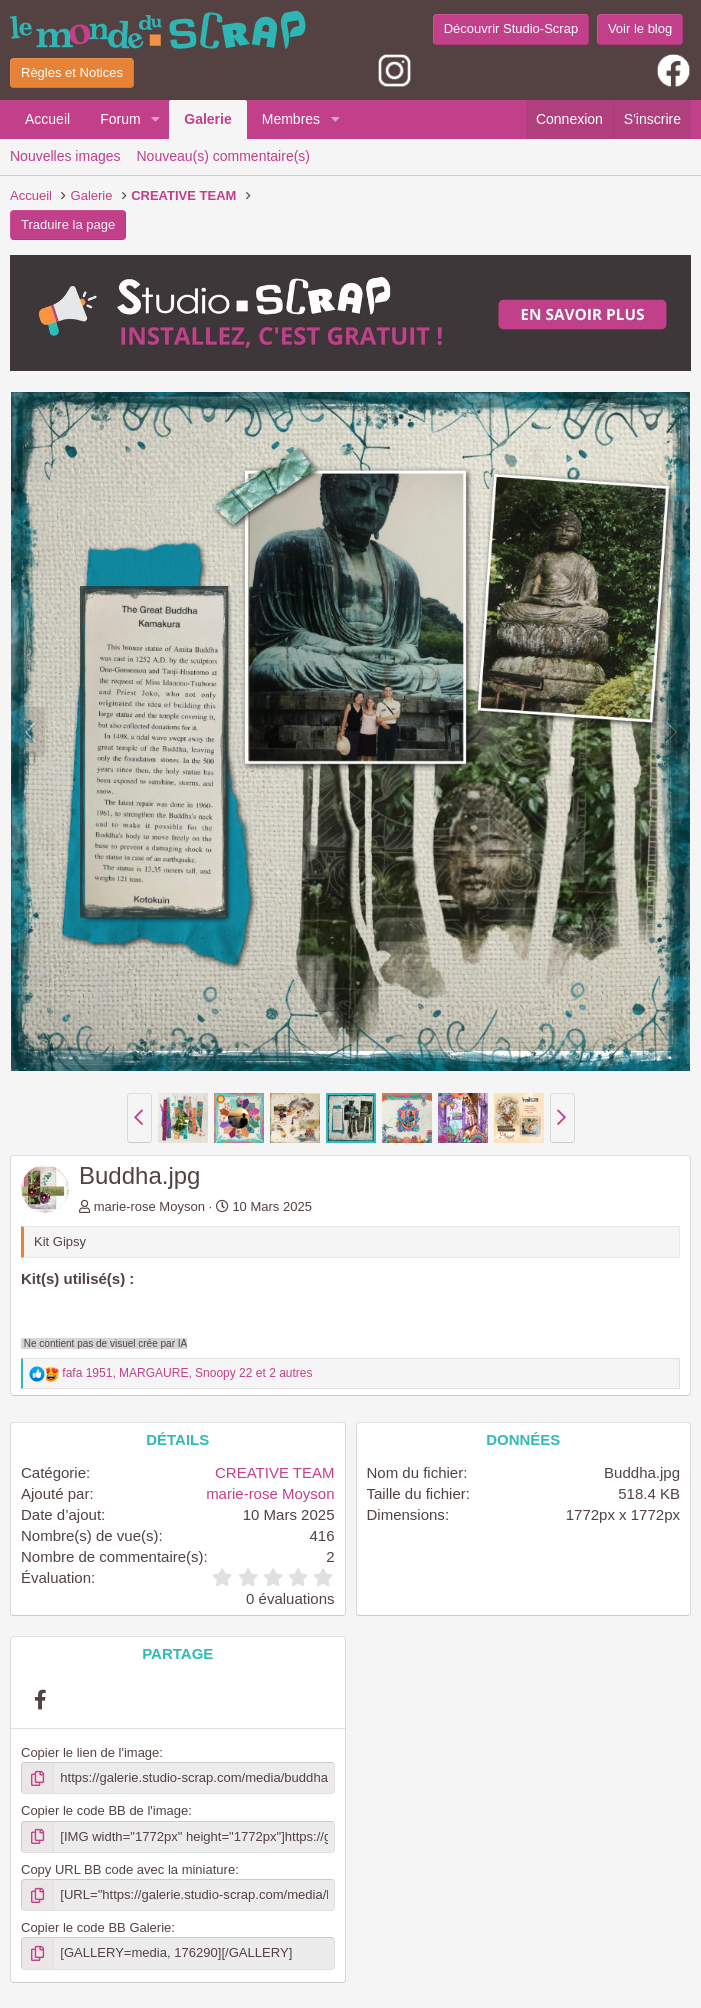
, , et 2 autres (187, 1373)
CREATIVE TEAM (274, 1472)
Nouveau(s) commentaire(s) (224, 156)
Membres (291, 119)
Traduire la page (68, 224)
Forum (120, 119)
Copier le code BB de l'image (104, 1810)
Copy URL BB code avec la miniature (128, 1869)
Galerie (207, 119)
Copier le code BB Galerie (96, 1927)
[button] (155, 120)
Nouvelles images (65, 156)
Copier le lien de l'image (90, 1752)
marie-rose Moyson (149, 1206)
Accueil (47, 119)
